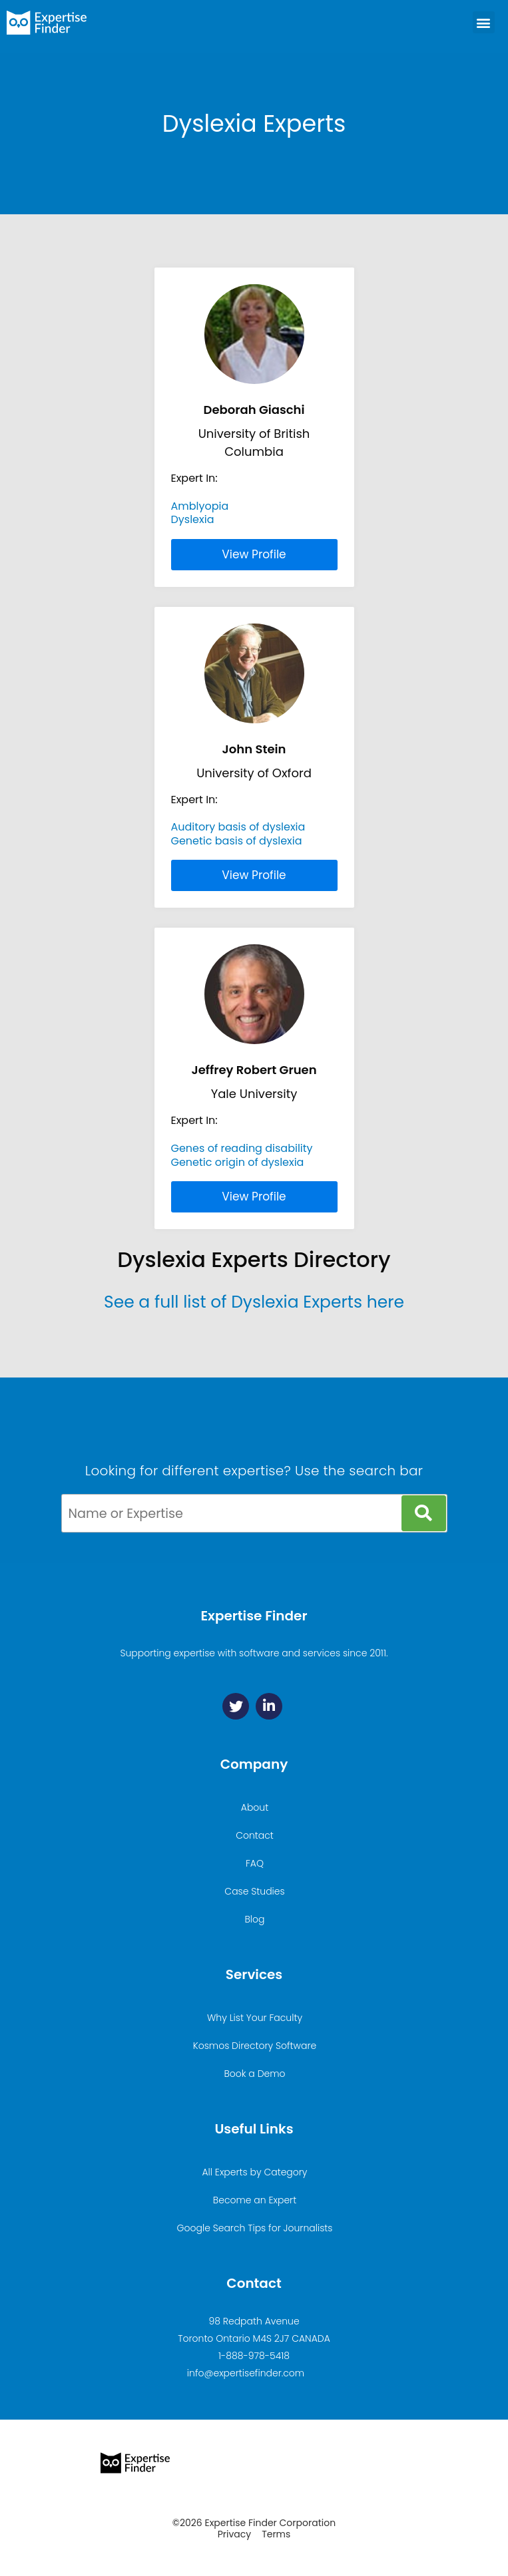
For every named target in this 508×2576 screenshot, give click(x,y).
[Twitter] (235, 1706)
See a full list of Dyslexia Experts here (254, 1302)
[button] (484, 22)
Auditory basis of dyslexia (238, 826)
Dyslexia (192, 519)
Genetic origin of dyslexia (237, 1162)
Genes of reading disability (242, 1148)
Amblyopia (200, 506)
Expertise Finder (253, 1615)
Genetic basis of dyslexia (236, 840)
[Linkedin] (269, 1706)
